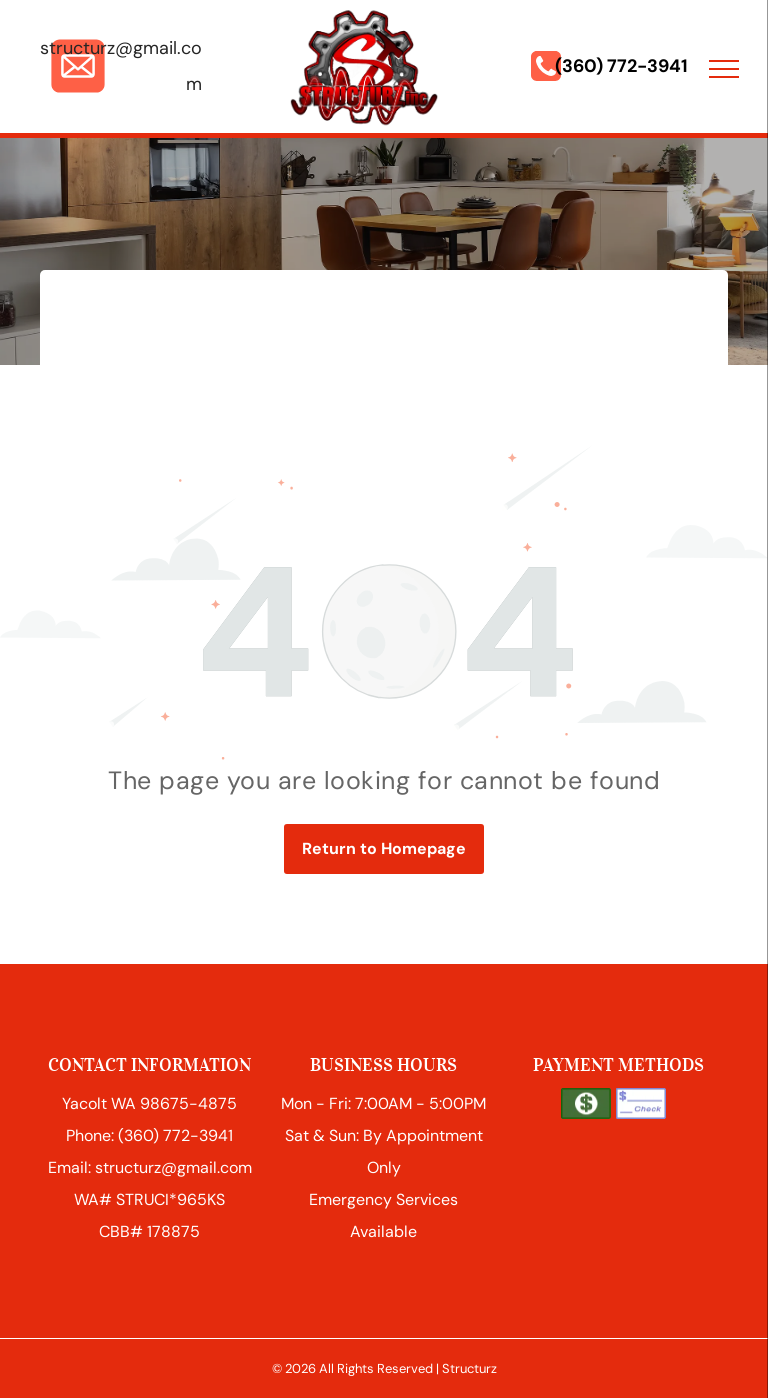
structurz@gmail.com (173, 1167)
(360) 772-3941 (621, 66)
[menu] (724, 69)
